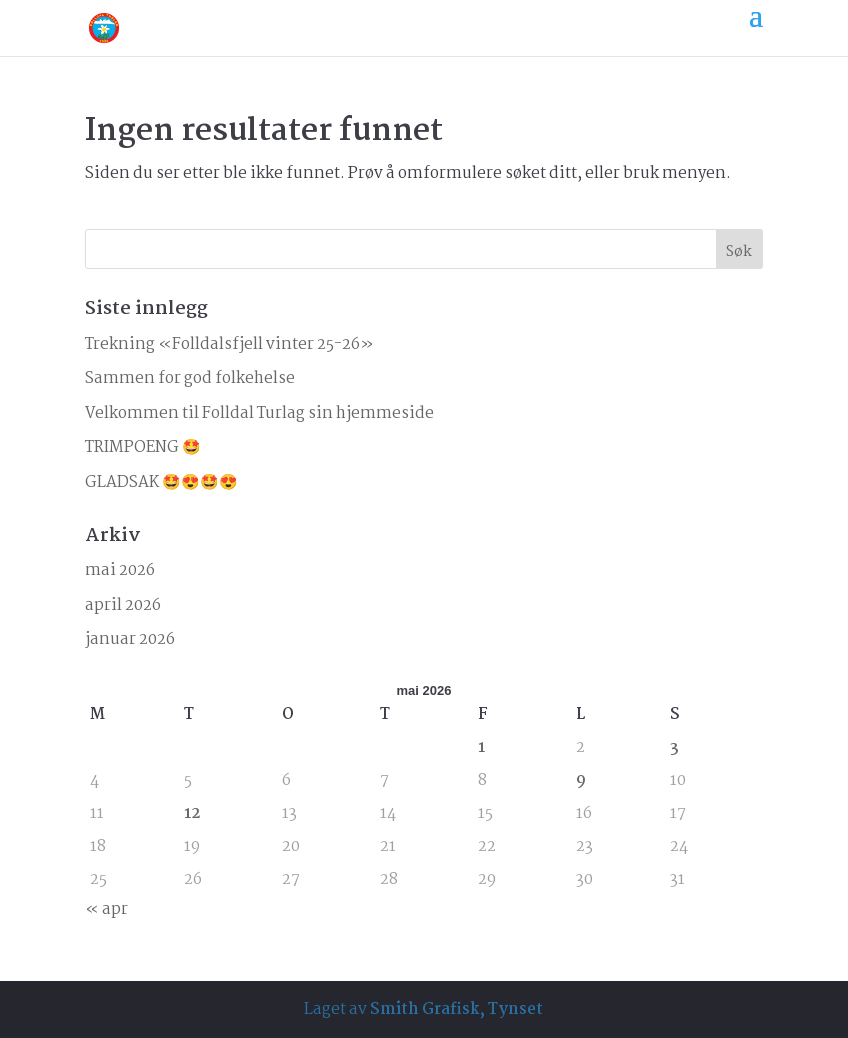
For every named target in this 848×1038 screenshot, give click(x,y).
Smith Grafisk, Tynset (456, 1009)
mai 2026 (120, 570)
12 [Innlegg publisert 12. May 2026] (192, 813)
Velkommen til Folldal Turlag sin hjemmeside (259, 413)
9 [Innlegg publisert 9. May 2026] (581, 780)
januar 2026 (130, 639)
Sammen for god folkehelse (190, 378)
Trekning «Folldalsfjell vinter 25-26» (229, 344)
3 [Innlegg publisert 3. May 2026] (674, 747)
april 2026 (123, 605)
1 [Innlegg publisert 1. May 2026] (481, 747)
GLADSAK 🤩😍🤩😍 (161, 482)
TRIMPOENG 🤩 (143, 447)
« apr (106, 909)
